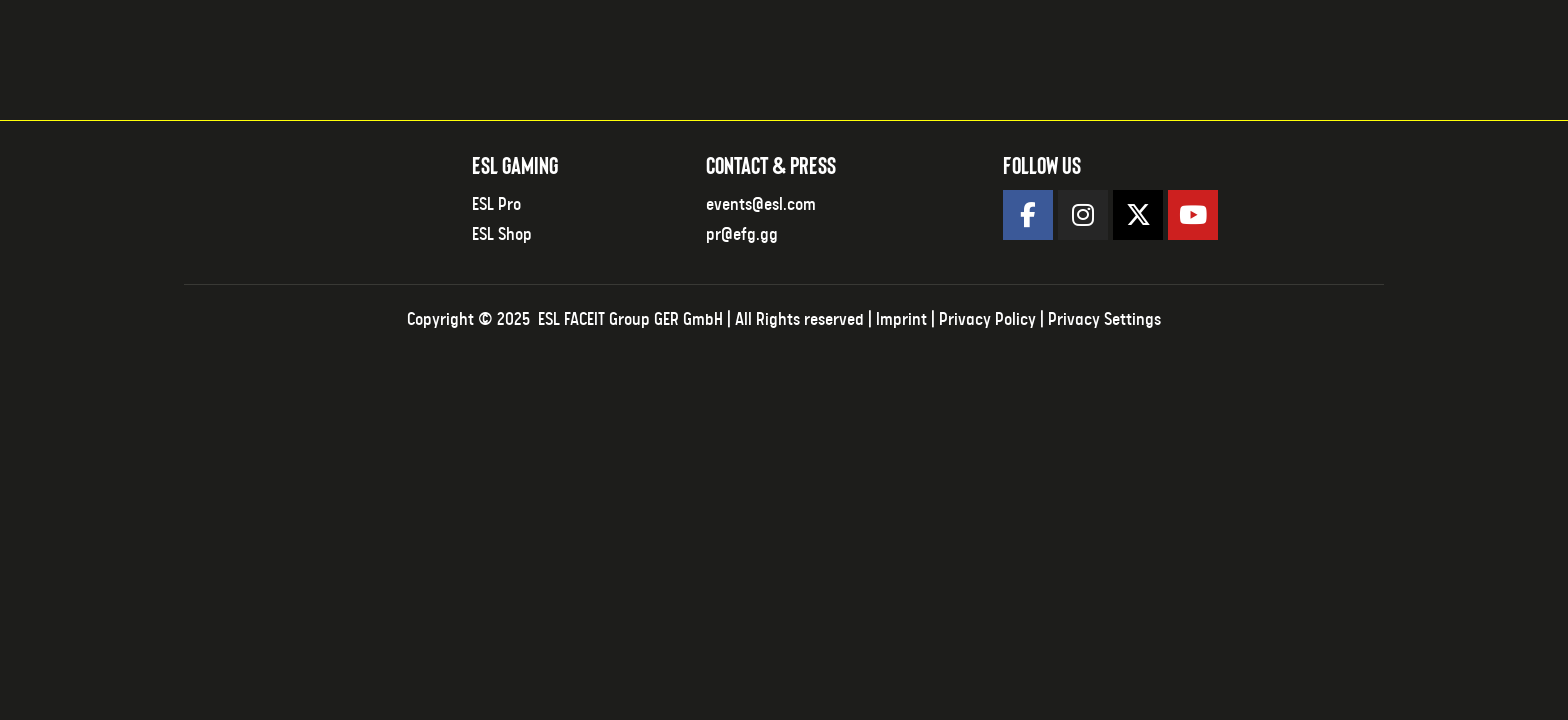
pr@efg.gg (742, 235)
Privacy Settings (1104, 320)
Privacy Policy (987, 320)
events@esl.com (761, 205)
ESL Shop (502, 235)
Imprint (901, 320)
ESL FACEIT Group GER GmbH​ (630, 320)
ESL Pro (496, 205)
